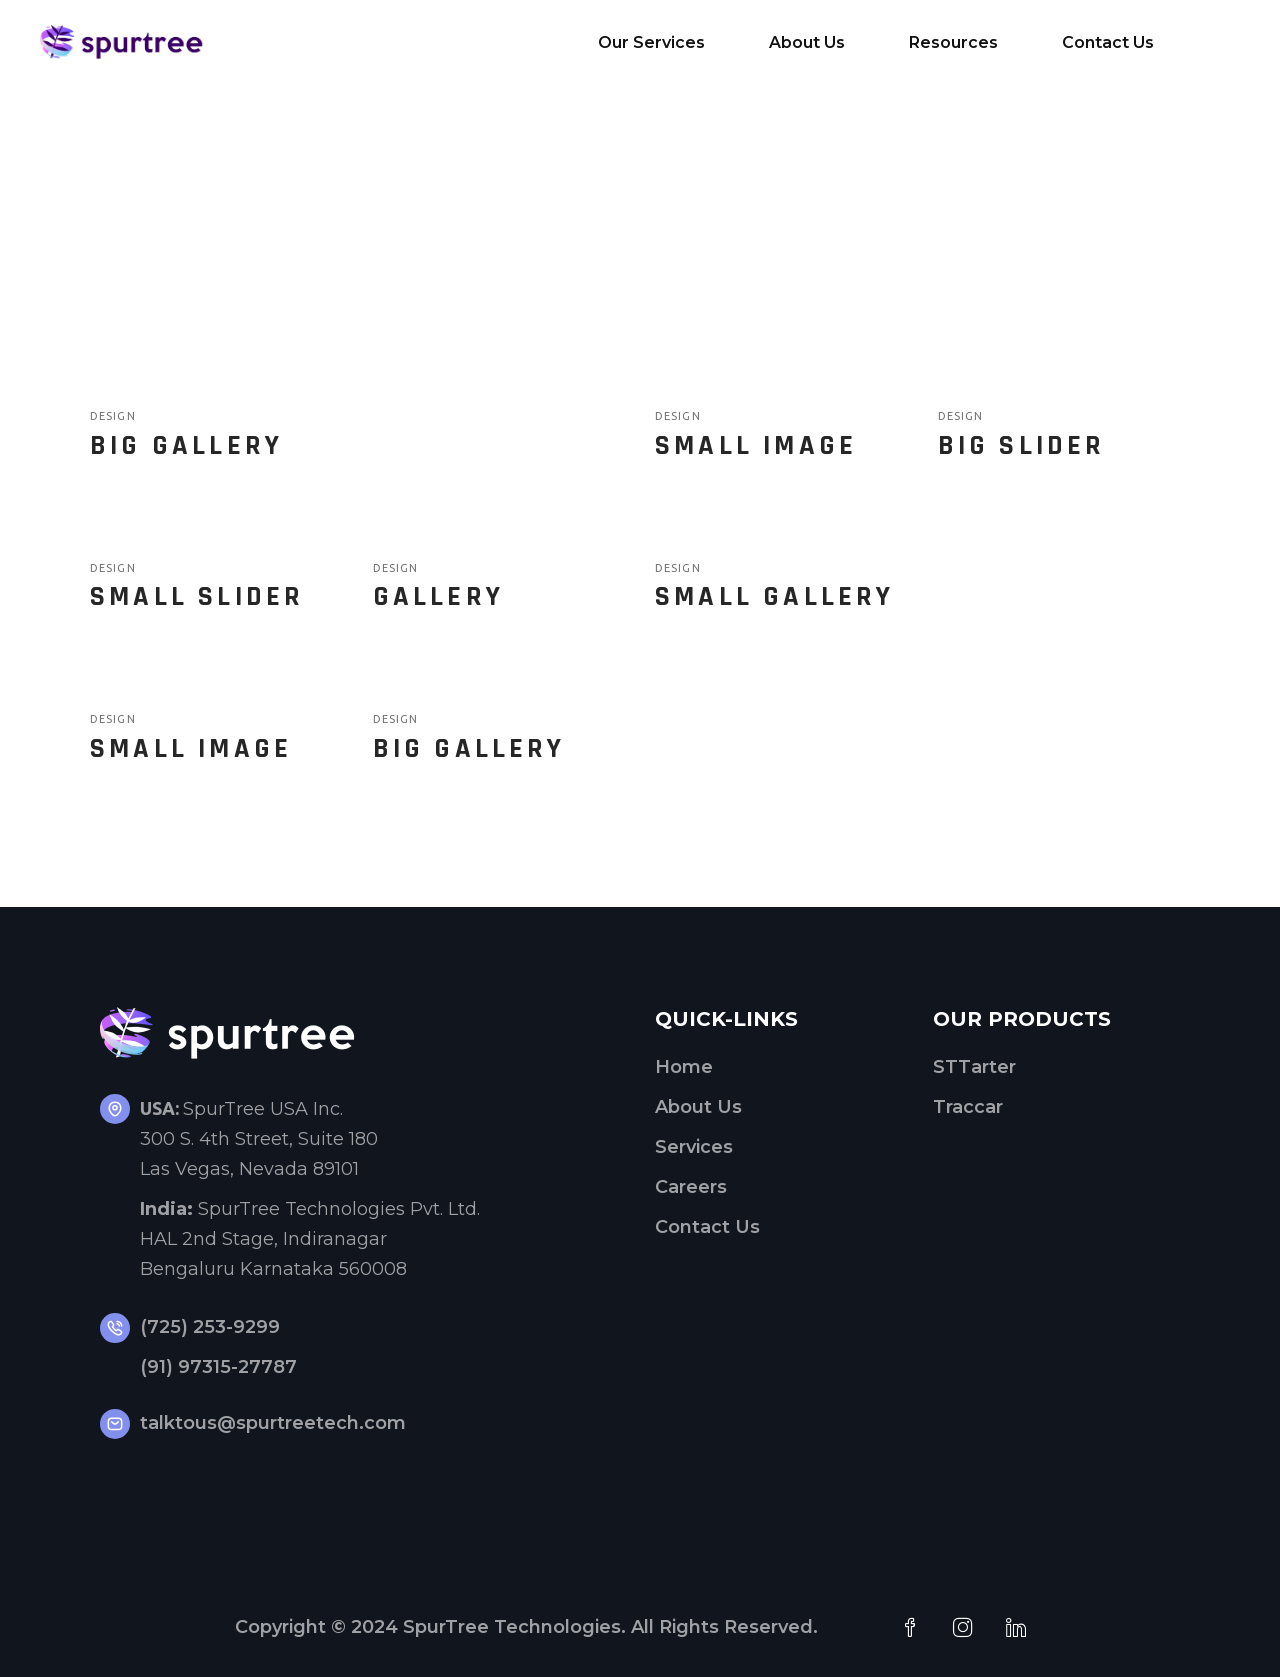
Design (113, 416)
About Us (698, 1107)
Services (694, 1147)
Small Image (756, 446)
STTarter (974, 1067)
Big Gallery (186, 446)
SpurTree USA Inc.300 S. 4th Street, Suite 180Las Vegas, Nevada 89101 (259, 1139)
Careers (691, 1187)
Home (684, 1067)
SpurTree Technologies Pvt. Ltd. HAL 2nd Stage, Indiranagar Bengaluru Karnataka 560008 (310, 1239)
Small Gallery (775, 597)
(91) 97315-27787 (218, 1367)
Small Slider (197, 597)
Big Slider (1022, 446)
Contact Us (707, 1227)
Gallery (438, 597)
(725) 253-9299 (210, 1327)
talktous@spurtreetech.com (273, 1423)
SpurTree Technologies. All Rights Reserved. (610, 1627)
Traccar (968, 1107)
